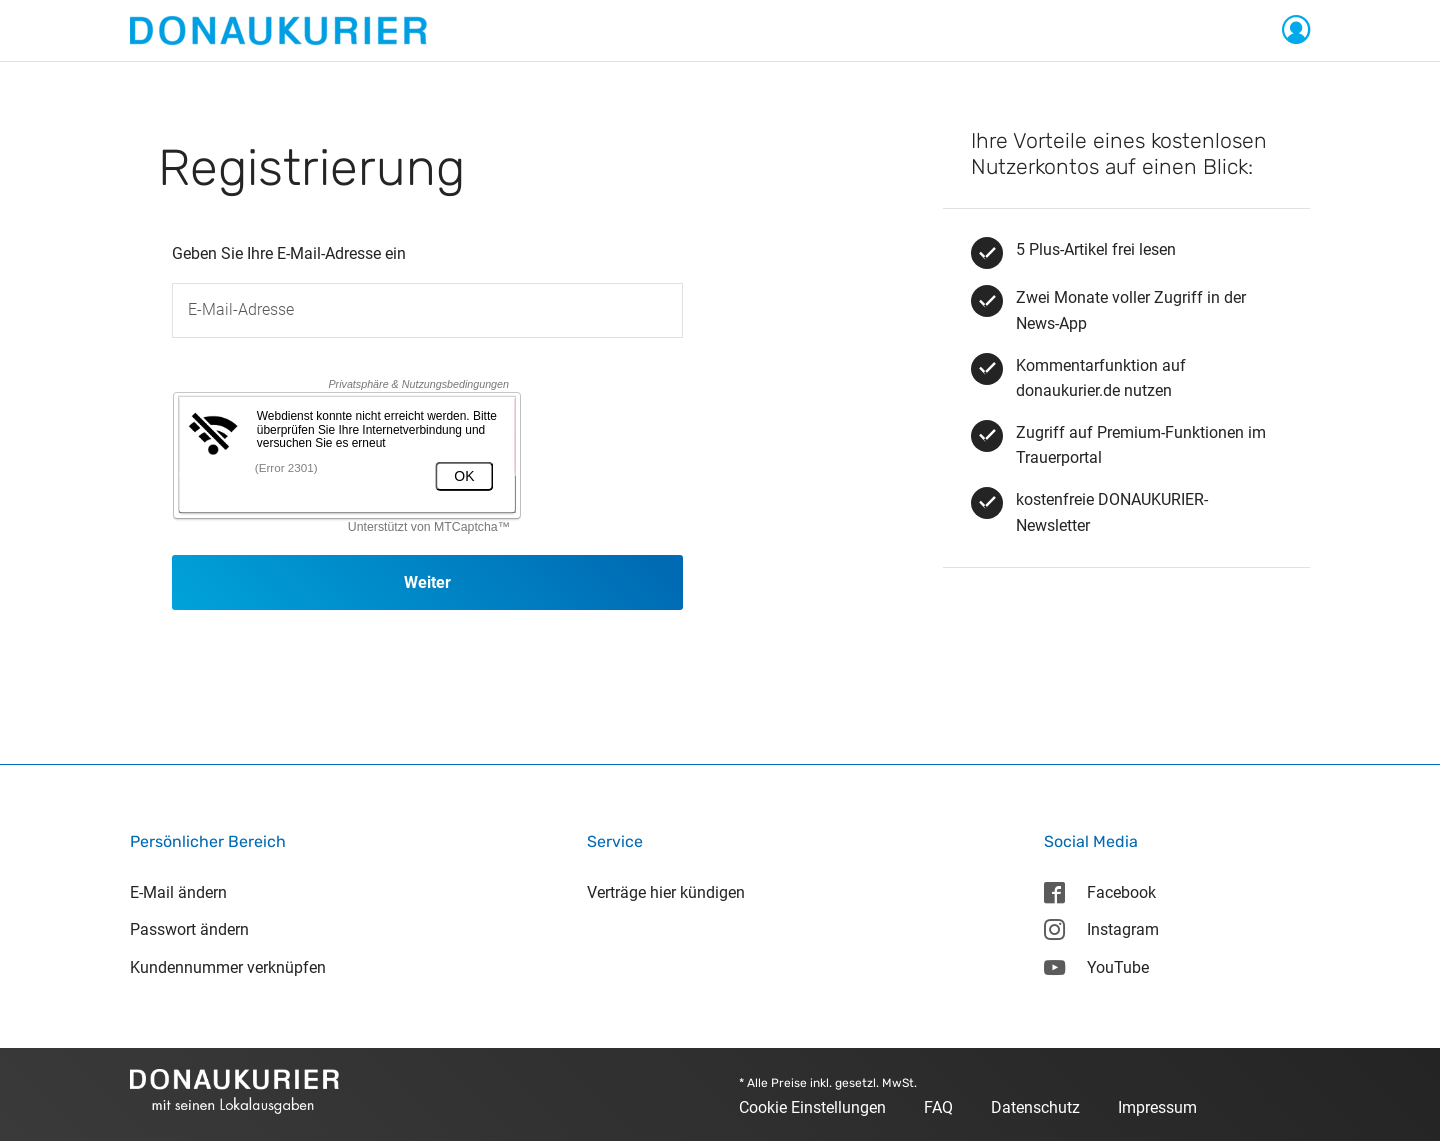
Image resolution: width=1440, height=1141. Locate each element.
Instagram (1101, 929)
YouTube (1096, 967)
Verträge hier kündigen (666, 892)
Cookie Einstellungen (812, 1107)
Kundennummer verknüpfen (228, 967)
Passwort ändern (189, 929)
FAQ (938, 1107)
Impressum (1157, 1107)
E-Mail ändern (178, 892)
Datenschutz (1035, 1107)
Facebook (1099, 892)
